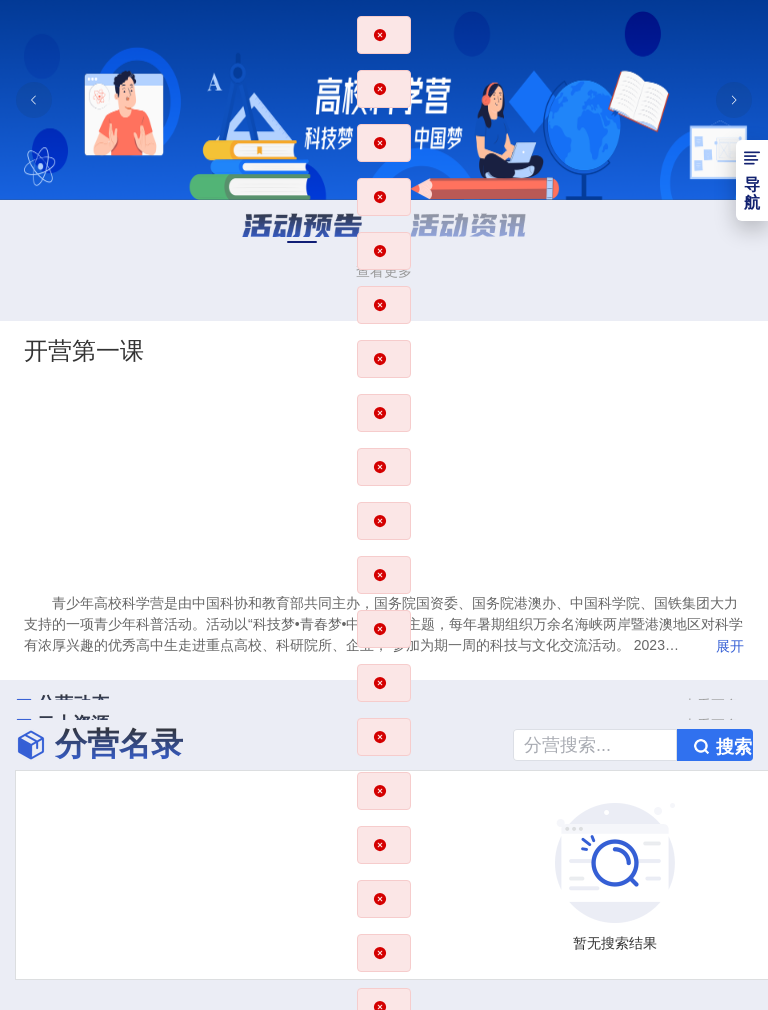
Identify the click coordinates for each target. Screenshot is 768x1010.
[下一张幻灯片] (734, 100)
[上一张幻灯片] (34, 100)
